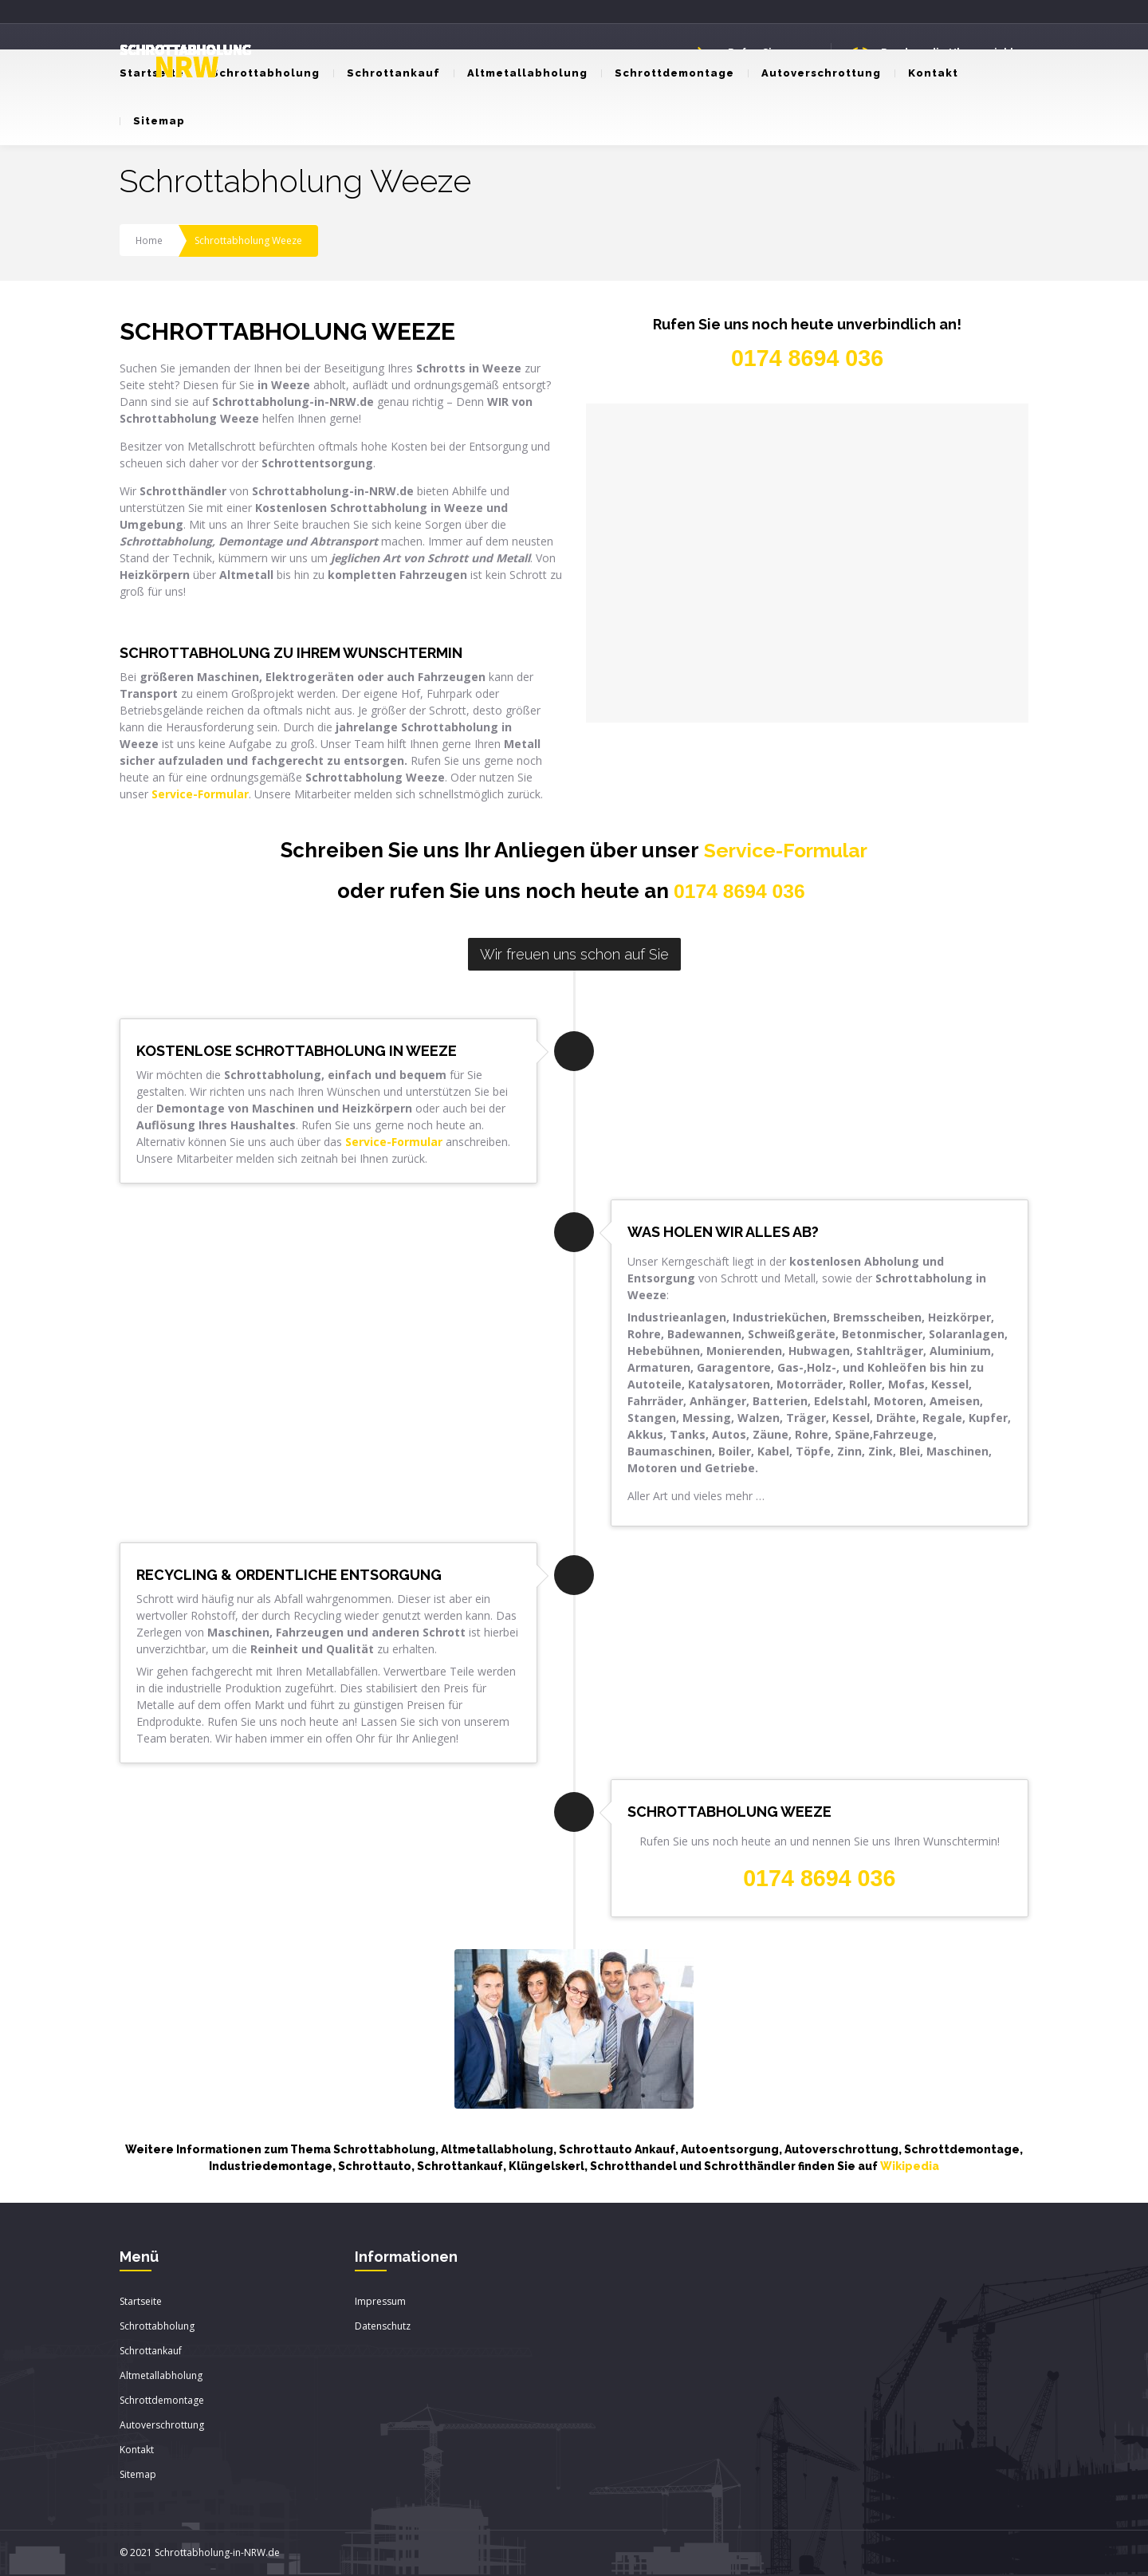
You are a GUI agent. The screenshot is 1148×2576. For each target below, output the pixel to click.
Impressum (380, 2302)
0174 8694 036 (739, 892)
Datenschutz (383, 2327)
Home (149, 239)
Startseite (141, 2302)
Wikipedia (909, 2166)
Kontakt (926, 73)
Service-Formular (786, 850)
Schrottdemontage (667, 73)
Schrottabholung (259, 73)
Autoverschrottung (814, 73)
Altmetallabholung (521, 73)
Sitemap (152, 121)
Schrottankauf (386, 73)
